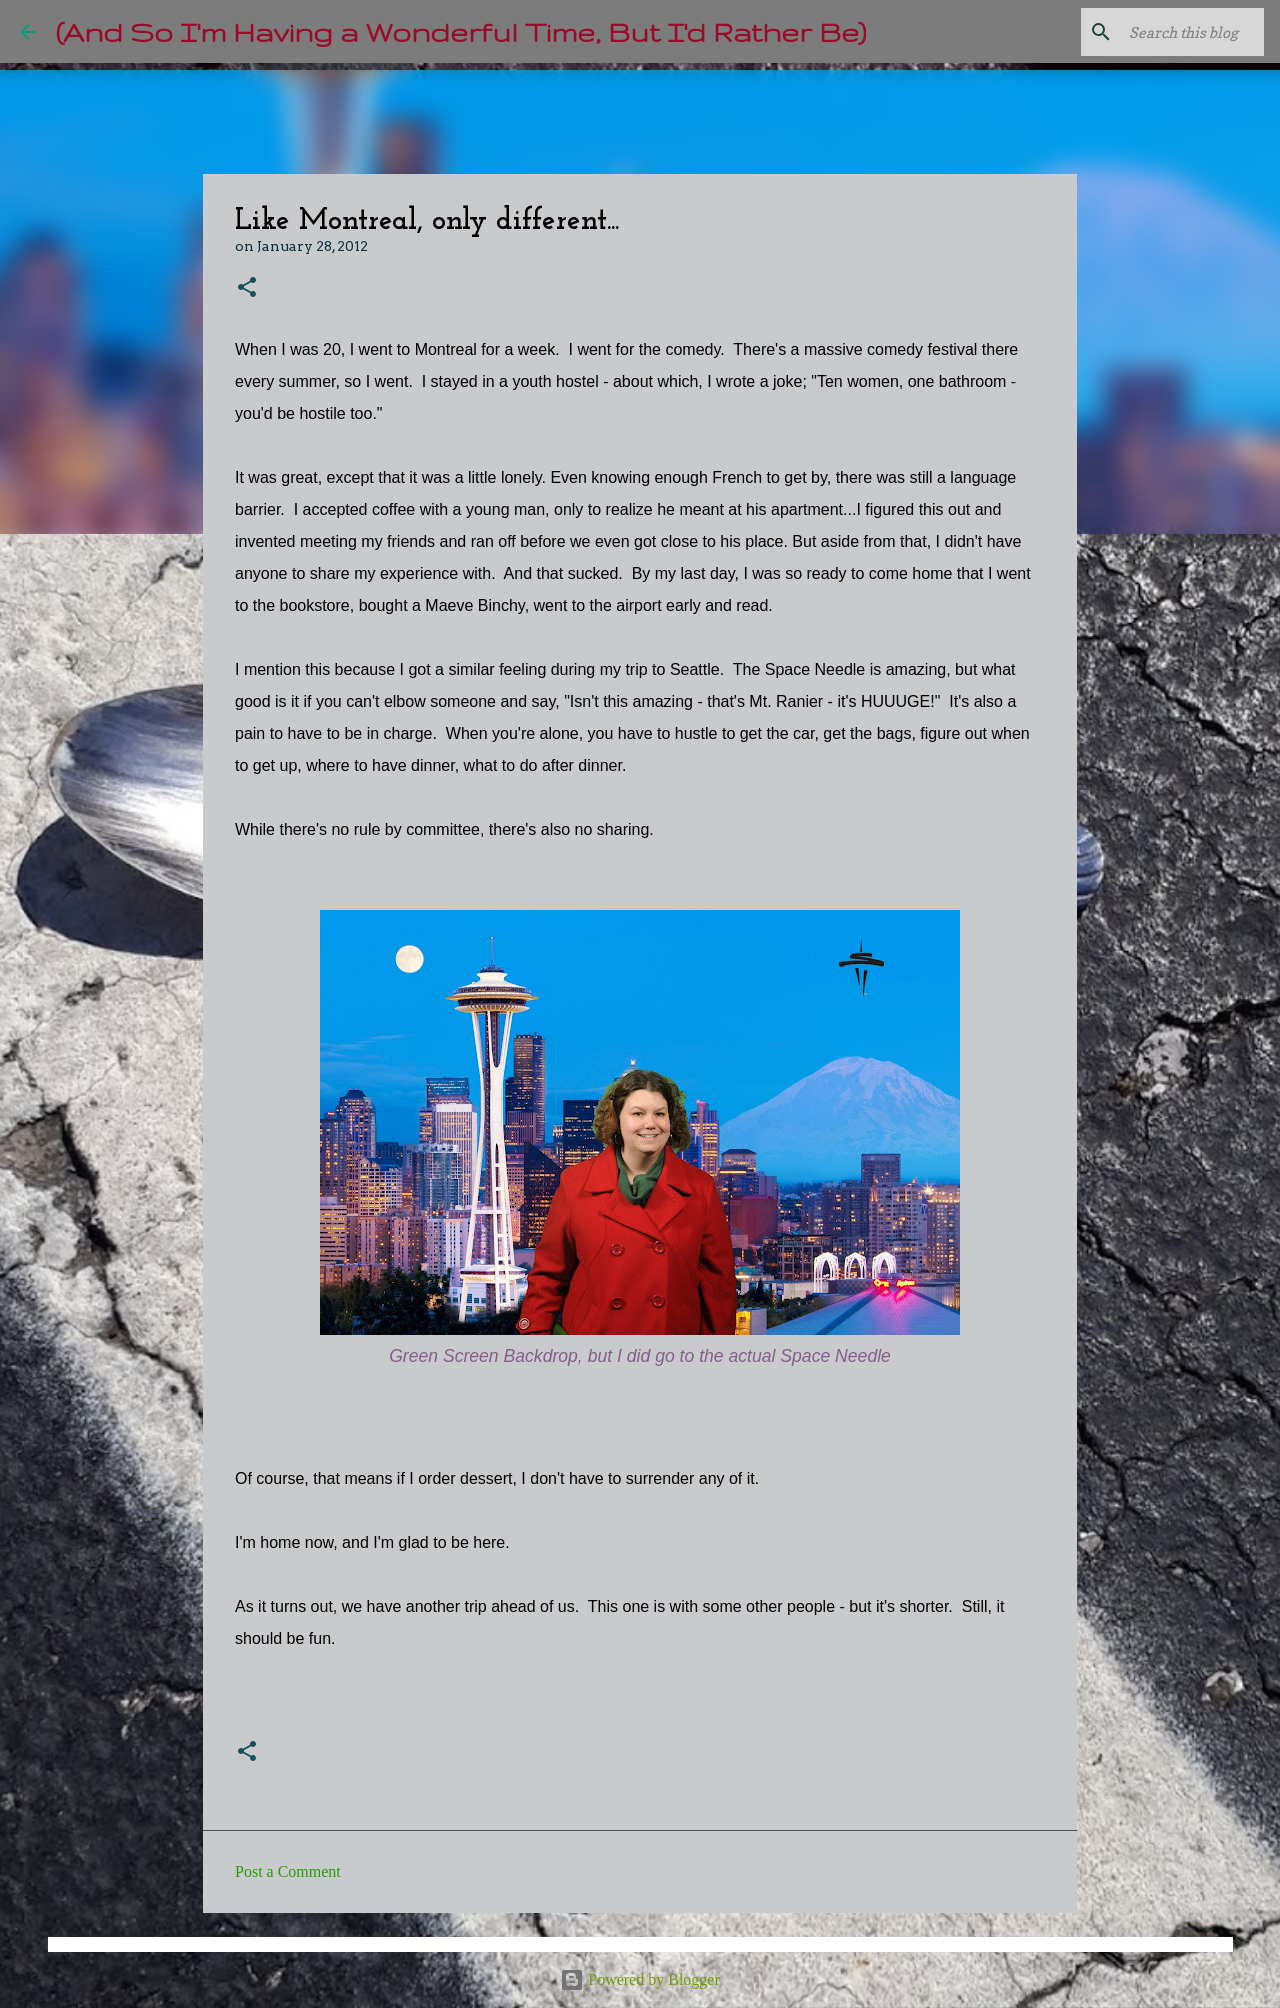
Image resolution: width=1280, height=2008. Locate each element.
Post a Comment (288, 1871)
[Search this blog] (1159, 32)
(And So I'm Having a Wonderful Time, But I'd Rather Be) (461, 31)
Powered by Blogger (640, 1979)
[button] (247, 288)
